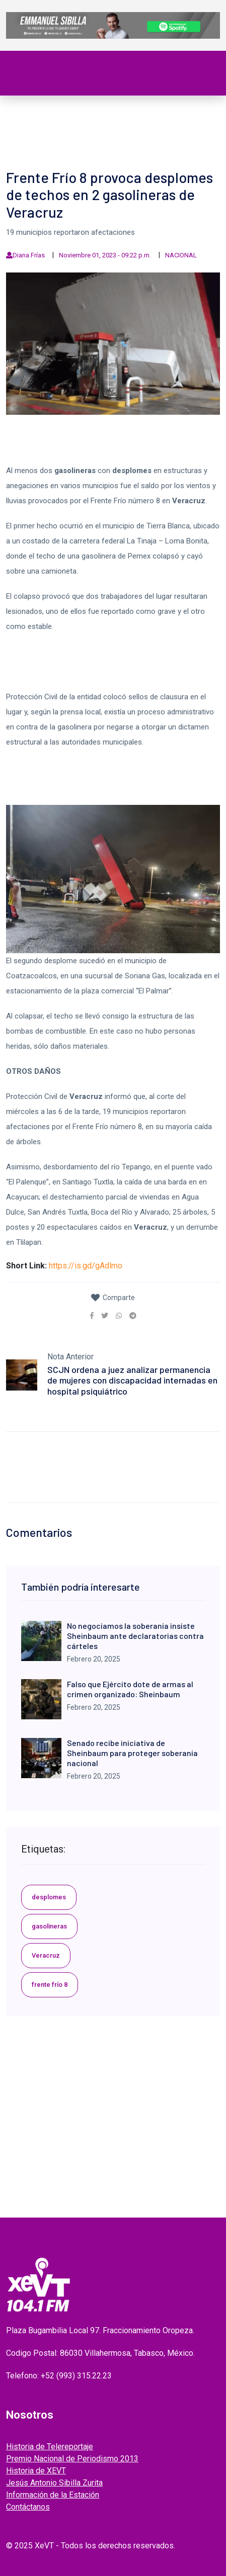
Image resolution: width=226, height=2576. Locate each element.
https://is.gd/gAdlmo (85, 1265)
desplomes (49, 1897)
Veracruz (46, 1955)
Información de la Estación (52, 2495)
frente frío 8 (49, 1984)
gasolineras (49, 1926)
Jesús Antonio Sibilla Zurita (54, 2483)
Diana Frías (29, 255)
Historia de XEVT (36, 2470)
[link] (92, 1316)
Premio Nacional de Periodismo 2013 (72, 2458)
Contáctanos (28, 2507)
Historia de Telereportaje (49, 2446)
